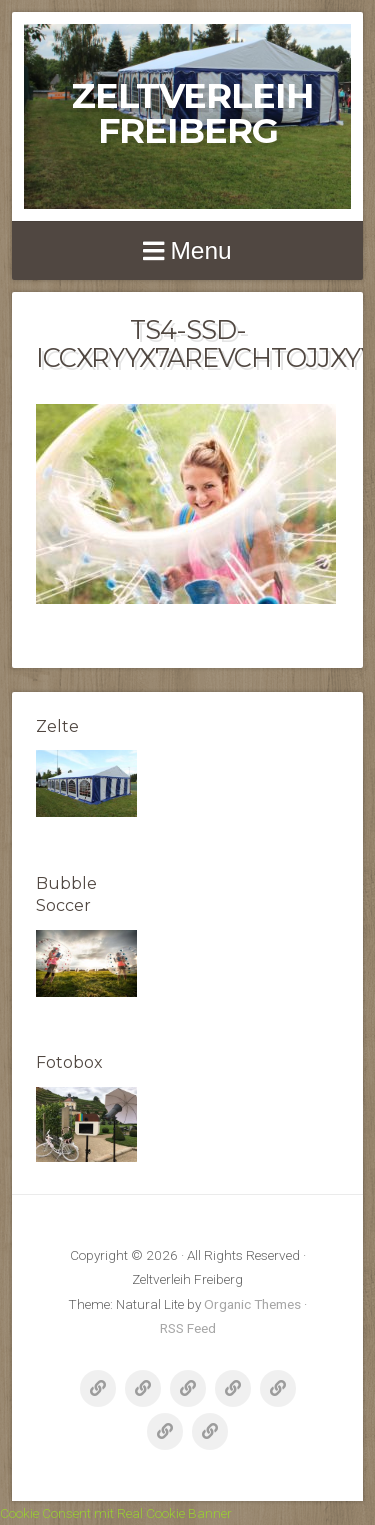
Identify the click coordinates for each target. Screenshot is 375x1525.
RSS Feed (188, 1328)
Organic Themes (252, 1304)
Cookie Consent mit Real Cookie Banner (116, 1513)
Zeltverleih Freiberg (193, 113)
